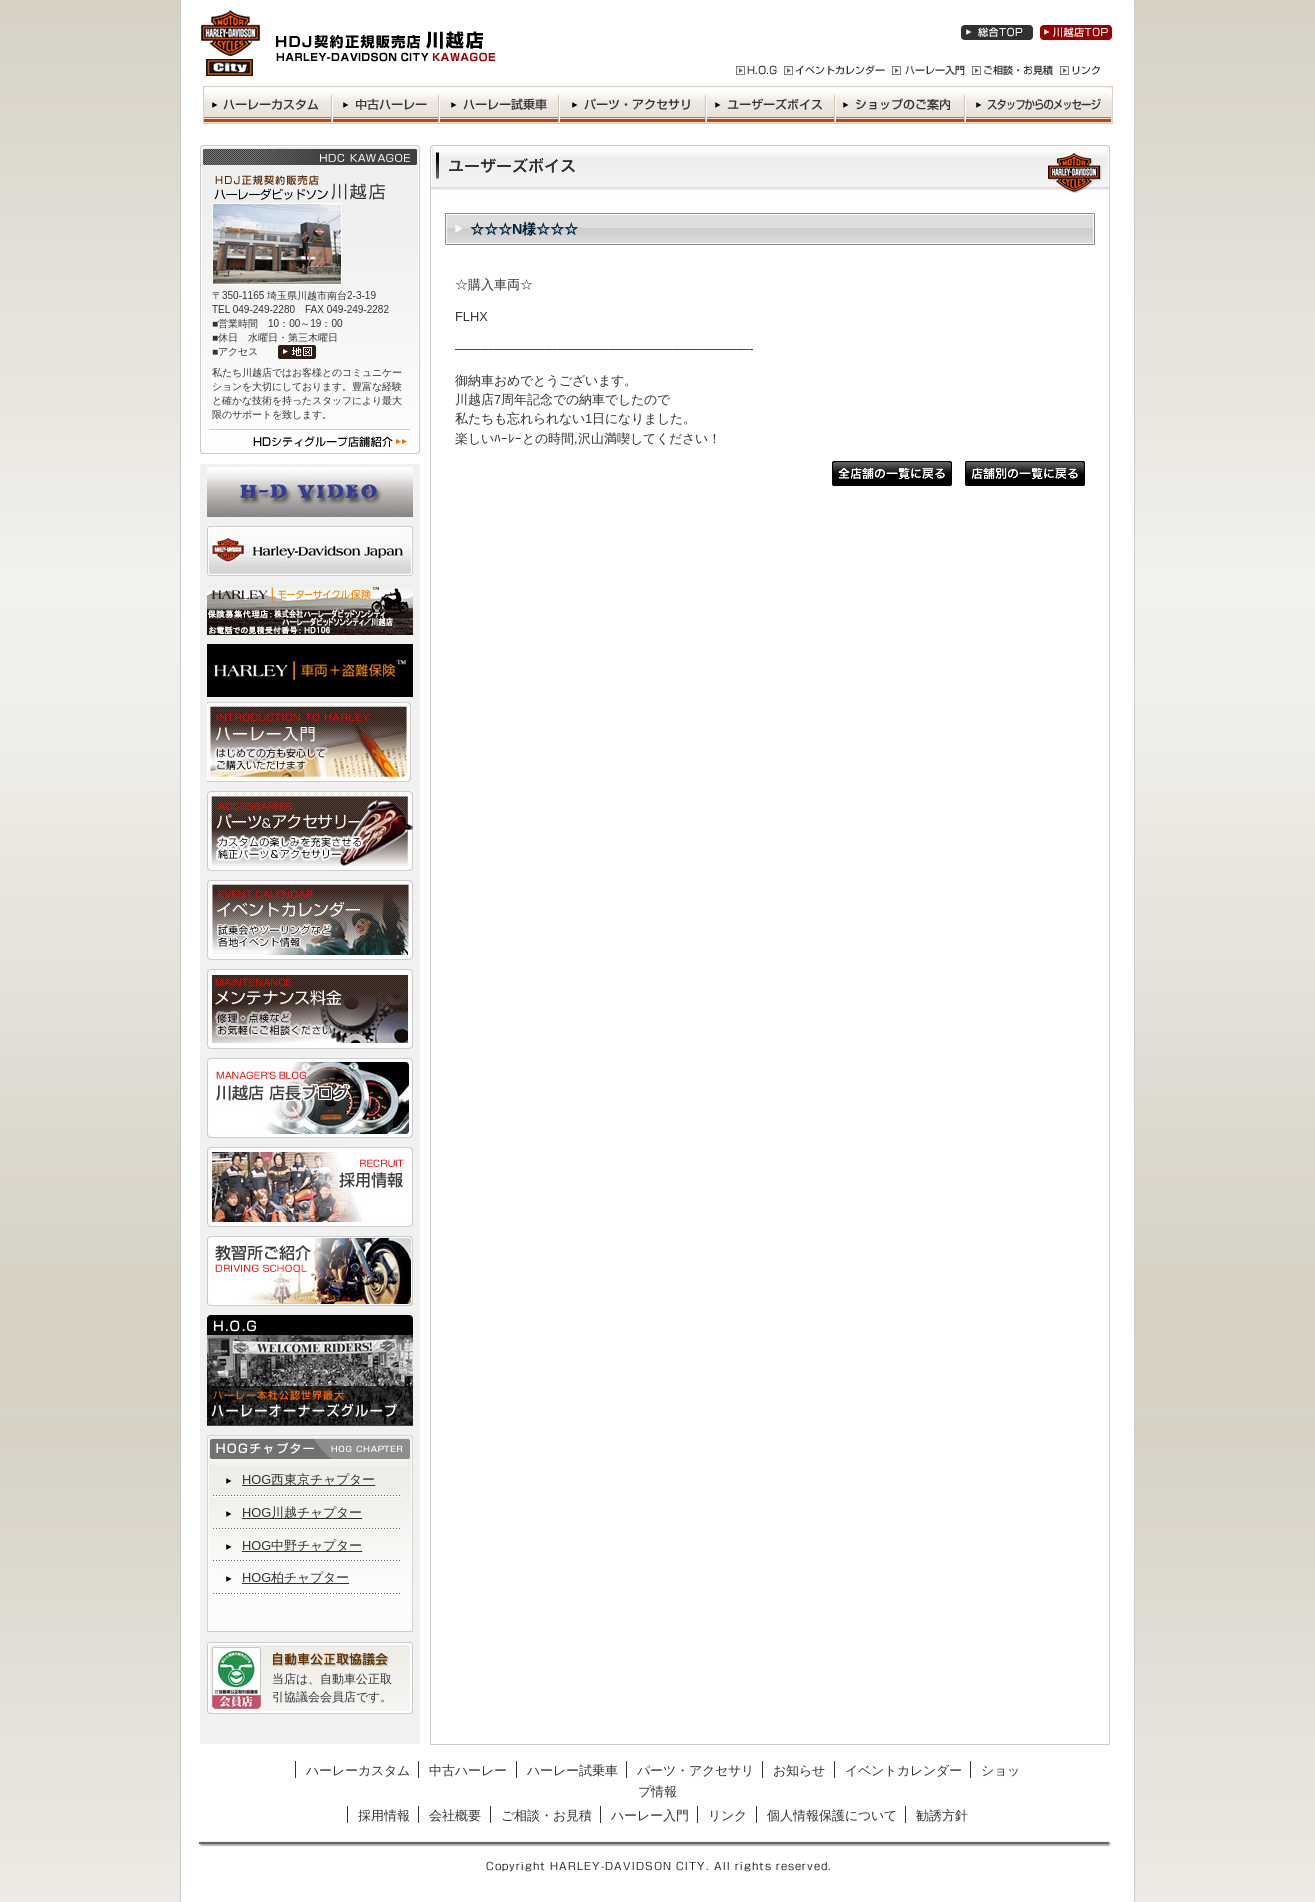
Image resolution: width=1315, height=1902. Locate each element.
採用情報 (384, 1815)
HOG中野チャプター (302, 1545)
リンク (727, 1815)
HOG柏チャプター (295, 1577)
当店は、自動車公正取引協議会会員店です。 (332, 1688)
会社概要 (455, 1815)
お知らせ (799, 1770)
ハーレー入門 (650, 1815)
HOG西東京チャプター (308, 1479)
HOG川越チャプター (302, 1512)
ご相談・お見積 (546, 1815)
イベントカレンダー (903, 1770)
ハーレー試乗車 (572, 1770)
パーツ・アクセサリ (695, 1770)
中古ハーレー (468, 1770)
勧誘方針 (942, 1815)
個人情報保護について (832, 1815)
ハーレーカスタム (358, 1770)
